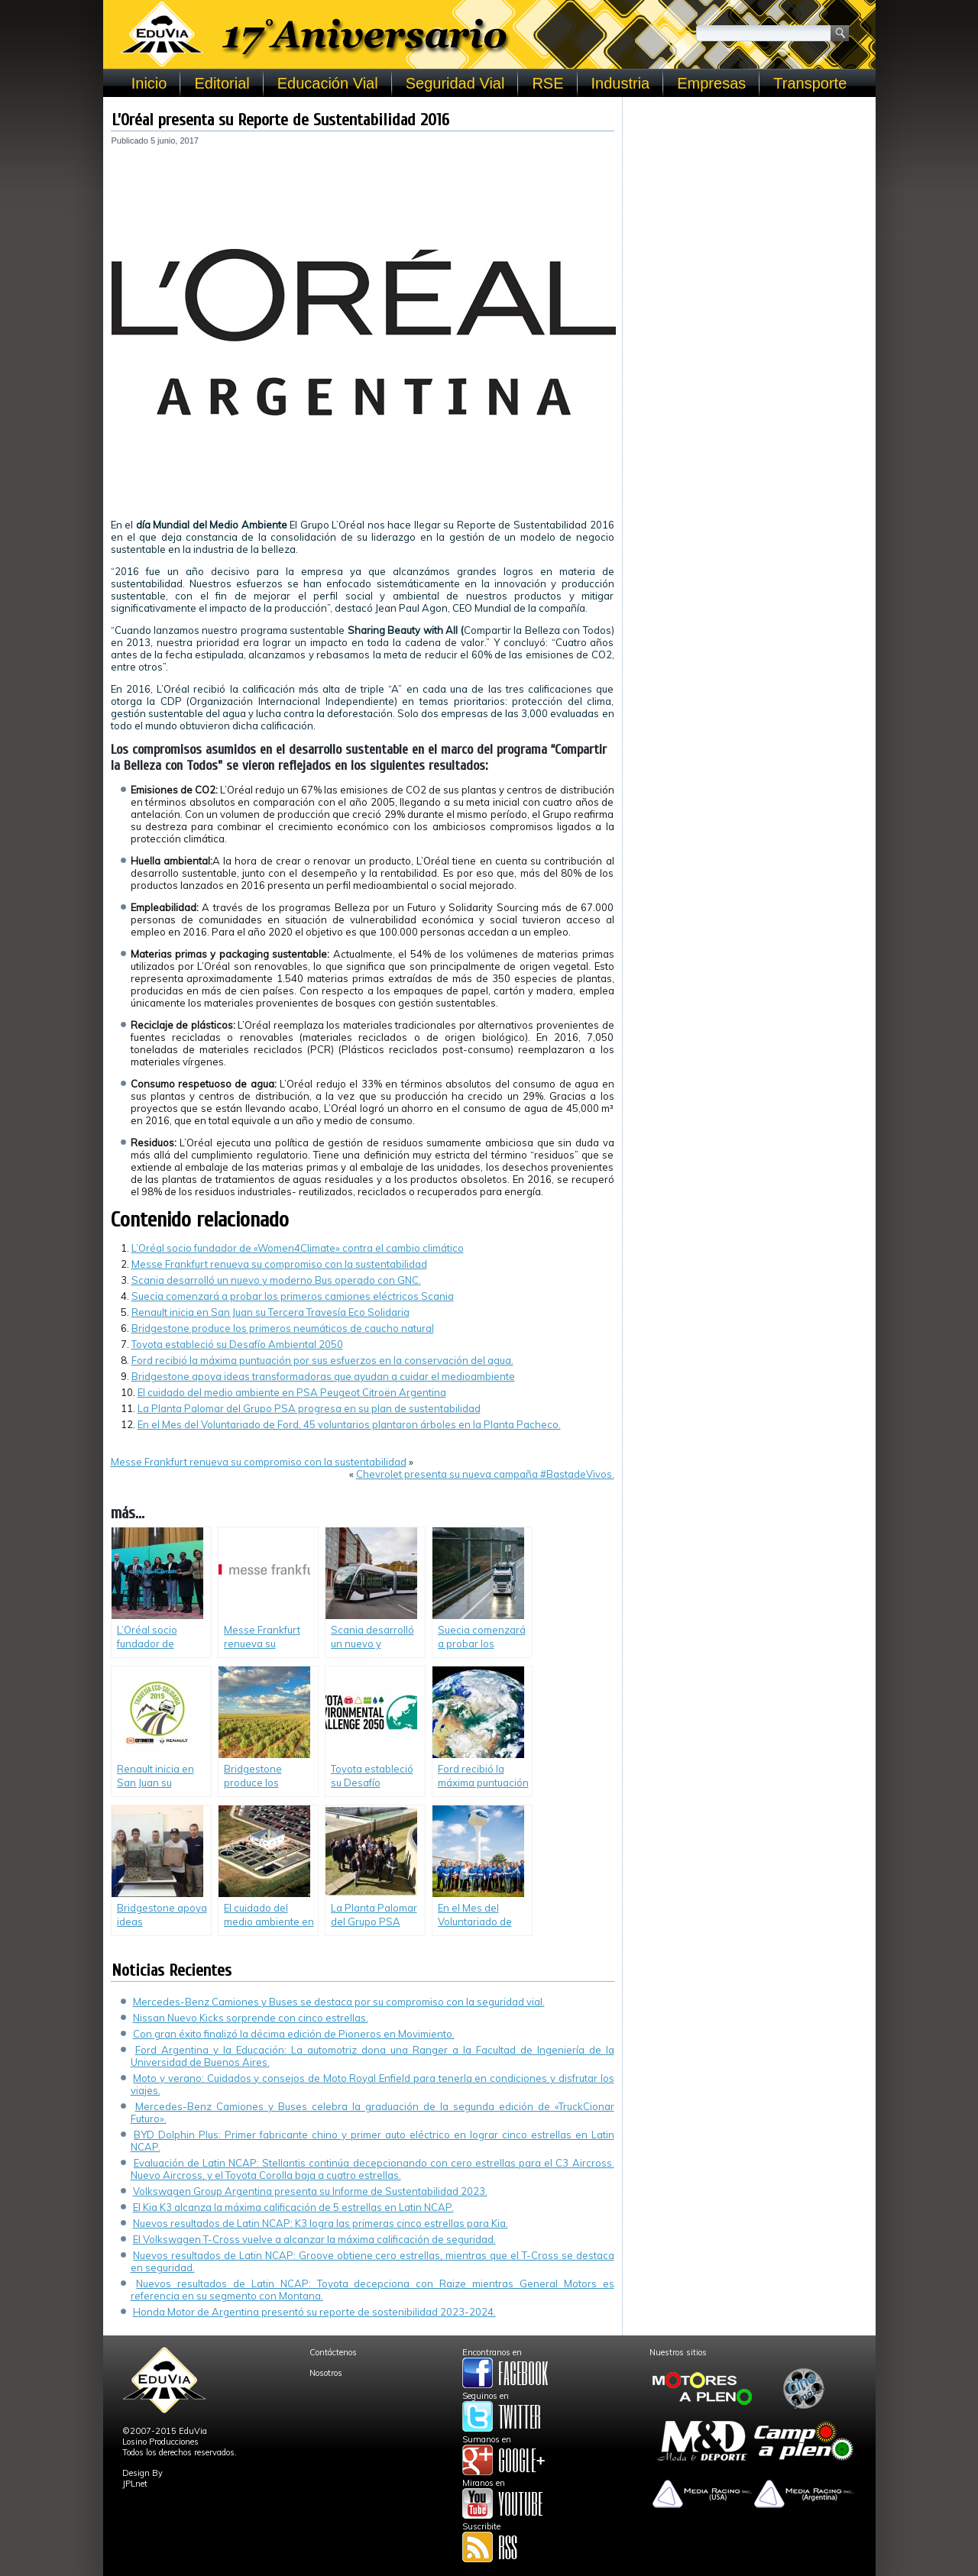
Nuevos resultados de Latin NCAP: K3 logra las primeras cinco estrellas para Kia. (320, 2223)
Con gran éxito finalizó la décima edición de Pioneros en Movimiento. (294, 2034)
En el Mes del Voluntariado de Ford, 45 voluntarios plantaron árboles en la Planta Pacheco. (349, 1424)
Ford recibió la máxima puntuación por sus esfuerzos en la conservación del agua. (322, 1360)
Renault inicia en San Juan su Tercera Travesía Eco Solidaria (270, 1312)
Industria (620, 83)
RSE (547, 83)
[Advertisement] (749, 200)
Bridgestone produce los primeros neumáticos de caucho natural (282, 1328)
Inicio (149, 83)
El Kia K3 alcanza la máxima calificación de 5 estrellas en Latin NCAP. (293, 2207)
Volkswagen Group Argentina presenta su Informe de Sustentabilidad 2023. (310, 2191)
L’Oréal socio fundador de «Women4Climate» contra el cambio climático (297, 1248)
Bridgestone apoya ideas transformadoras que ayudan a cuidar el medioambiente (323, 1376)
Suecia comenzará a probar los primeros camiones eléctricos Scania (292, 1296)
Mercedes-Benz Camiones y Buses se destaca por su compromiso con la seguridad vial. (339, 2002)
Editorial (221, 83)
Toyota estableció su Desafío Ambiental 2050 (237, 1344)
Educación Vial (327, 83)
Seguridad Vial (455, 83)
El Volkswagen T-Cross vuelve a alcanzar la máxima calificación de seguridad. (314, 2239)
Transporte (810, 83)
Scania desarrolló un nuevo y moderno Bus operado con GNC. (276, 1280)
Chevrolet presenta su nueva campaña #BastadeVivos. (485, 1474)
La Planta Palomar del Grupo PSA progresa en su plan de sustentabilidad (309, 1408)
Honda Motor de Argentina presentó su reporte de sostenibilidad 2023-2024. (314, 2312)
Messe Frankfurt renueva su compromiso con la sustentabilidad (279, 1264)
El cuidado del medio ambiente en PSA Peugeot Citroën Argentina (292, 1392)
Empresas (711, 83)
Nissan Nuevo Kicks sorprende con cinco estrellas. (250, 2018)
